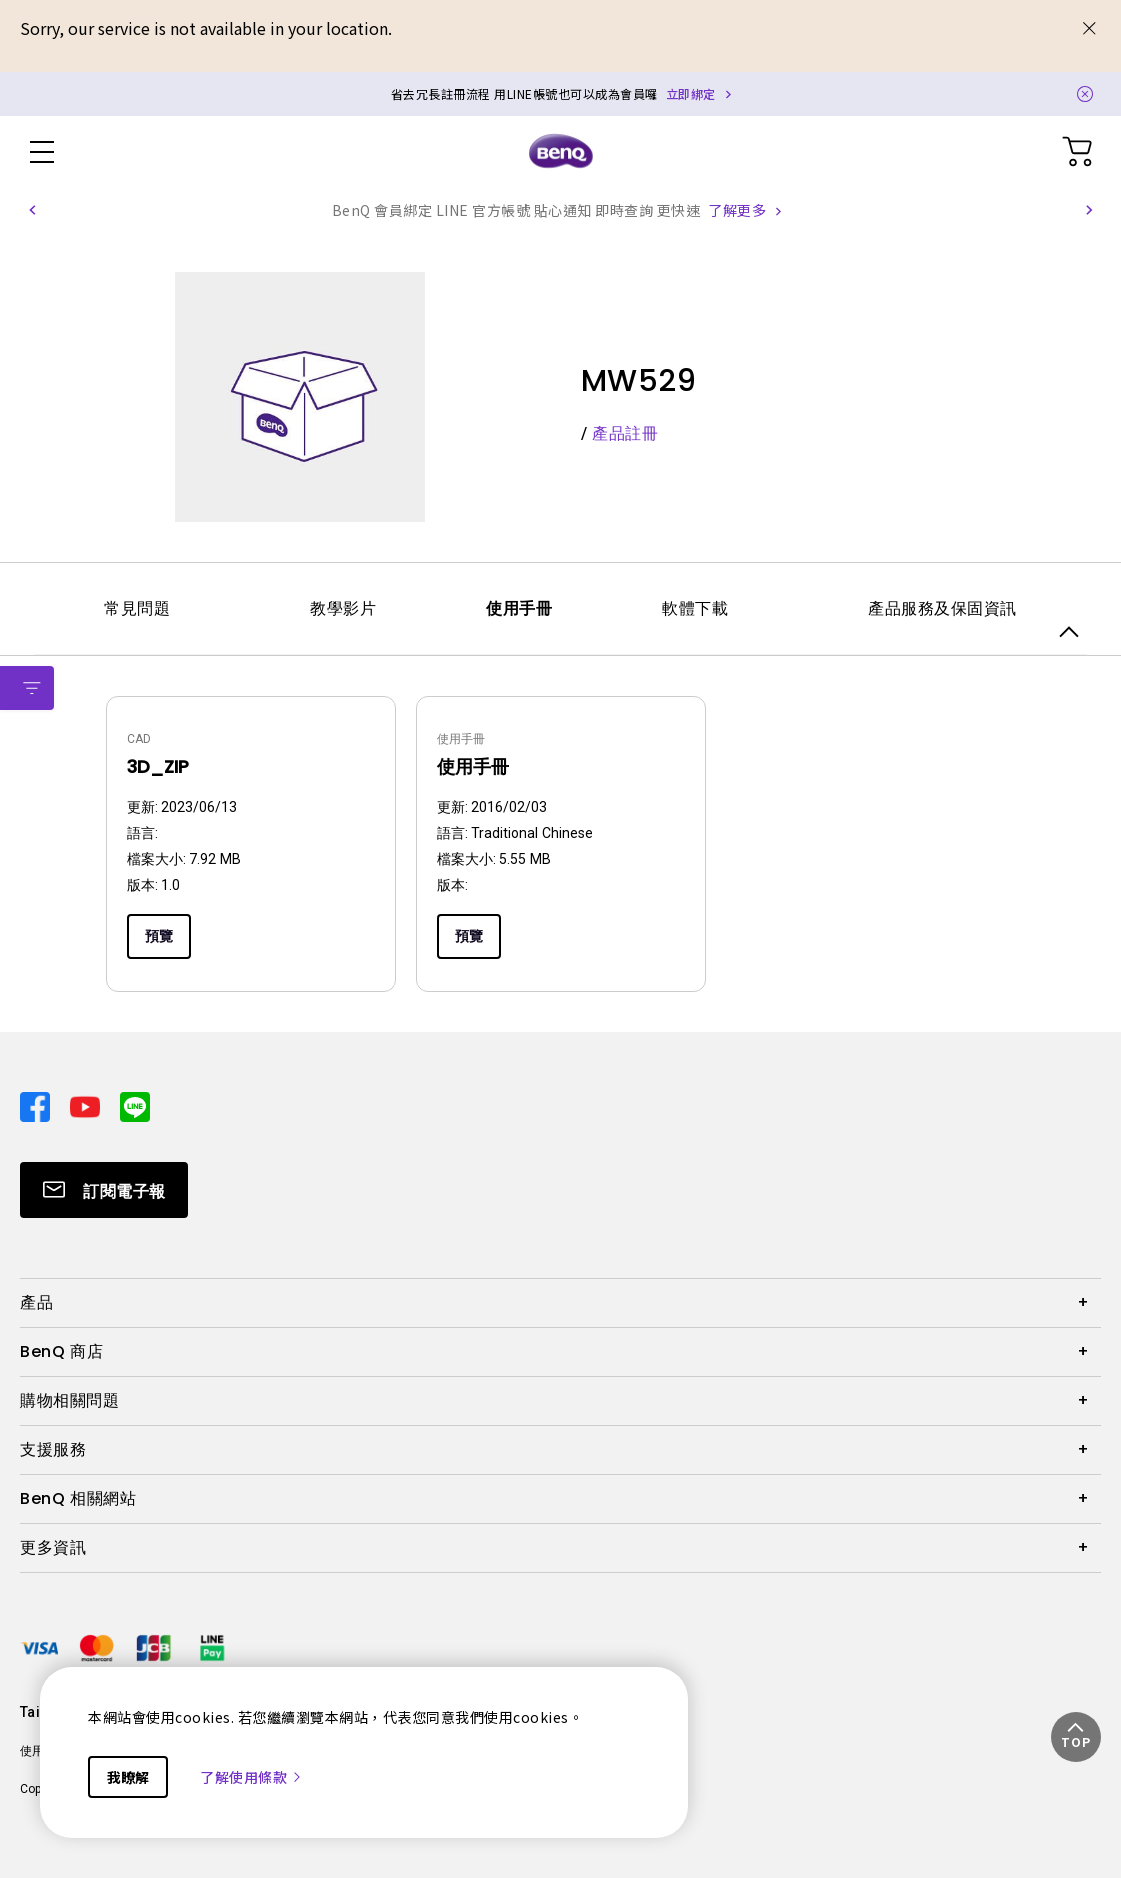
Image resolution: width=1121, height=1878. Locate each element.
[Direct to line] (135, 1104)
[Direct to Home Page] (561, 152)
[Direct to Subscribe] (104, 1190)
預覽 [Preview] (159, 936)
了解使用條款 (251, 1777)
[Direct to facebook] (37, 1104)
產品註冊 (625, 433)
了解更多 (737, 210)
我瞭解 (128, 1777)
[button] (32, 210)
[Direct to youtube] (87, 1104)
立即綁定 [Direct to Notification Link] (691, 93)
